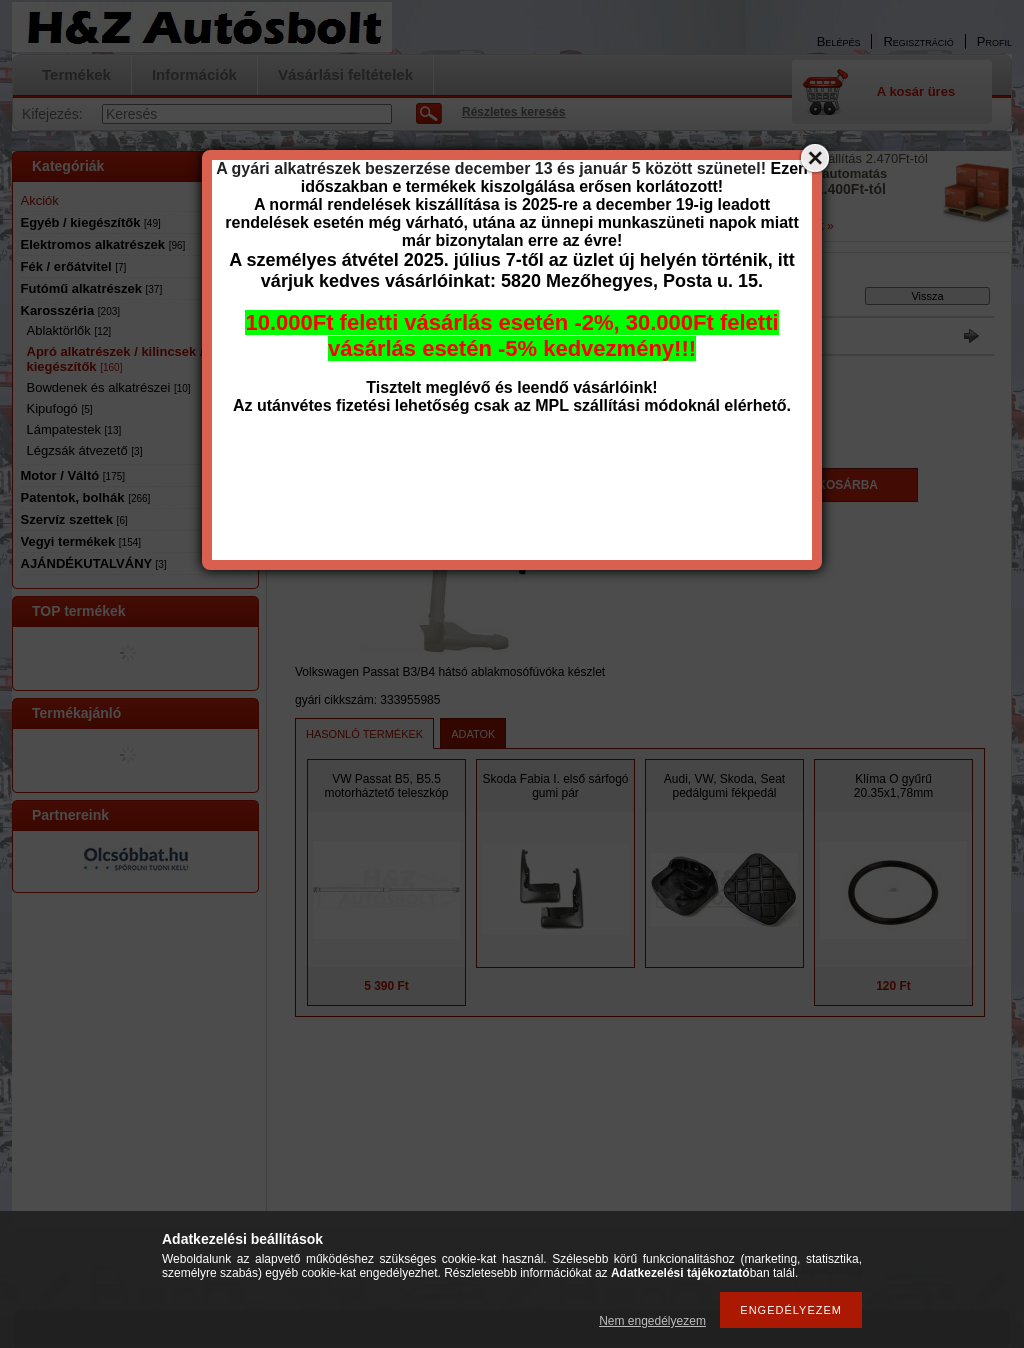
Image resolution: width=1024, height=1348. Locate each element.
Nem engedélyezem (652, 1321)
